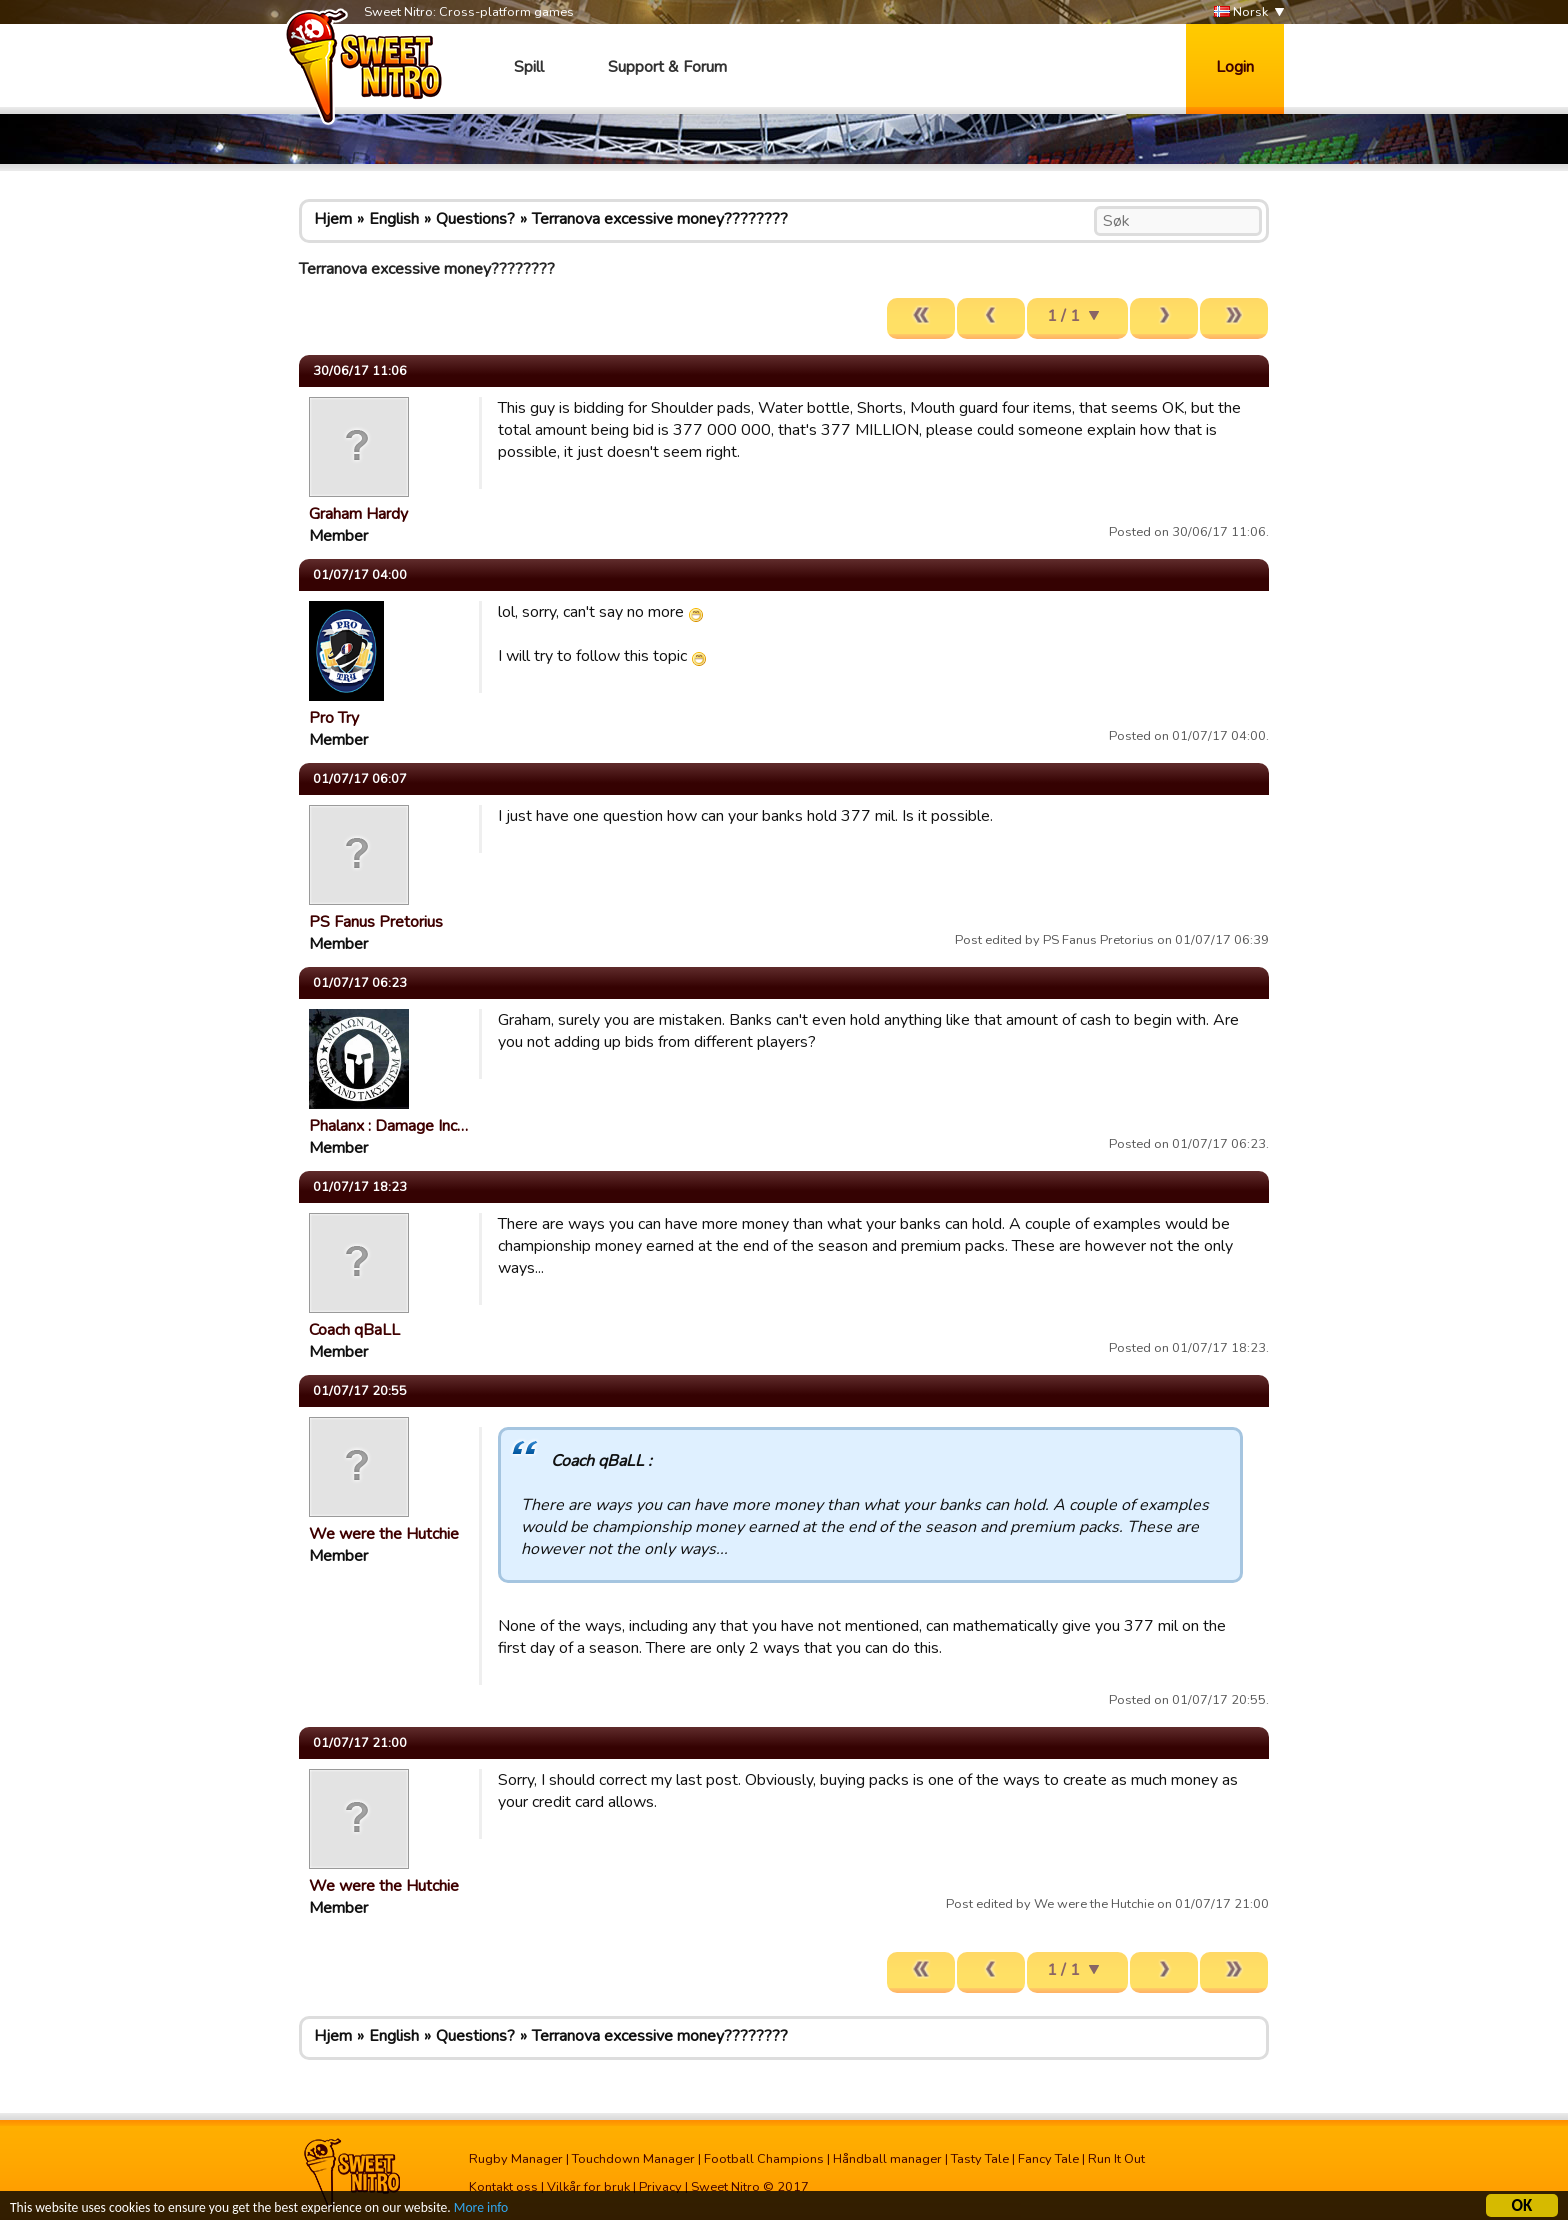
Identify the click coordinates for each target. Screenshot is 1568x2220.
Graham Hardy (358, 514)
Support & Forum (667, 67)
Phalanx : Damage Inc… (388, 1126)
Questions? (475, 219)
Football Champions (764, 2159)
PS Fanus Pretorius (376, 922)
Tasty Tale (980, 2159)
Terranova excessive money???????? (660, 219)
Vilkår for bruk (588, 2187)
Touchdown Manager (633, 2159)
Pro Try (334, 718)
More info (481, 2210)
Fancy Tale (1048, 2159)
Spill (529, 67)
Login (1235, 67)
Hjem (333, 219)
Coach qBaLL (354, 1330)
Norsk (1241, 12)
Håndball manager (887, 2159)
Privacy (660, 2187)
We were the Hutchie (384, 1534)
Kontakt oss (503, 2187)
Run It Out (1116, 2159)
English (394, 219)
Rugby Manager (516, 2159)
